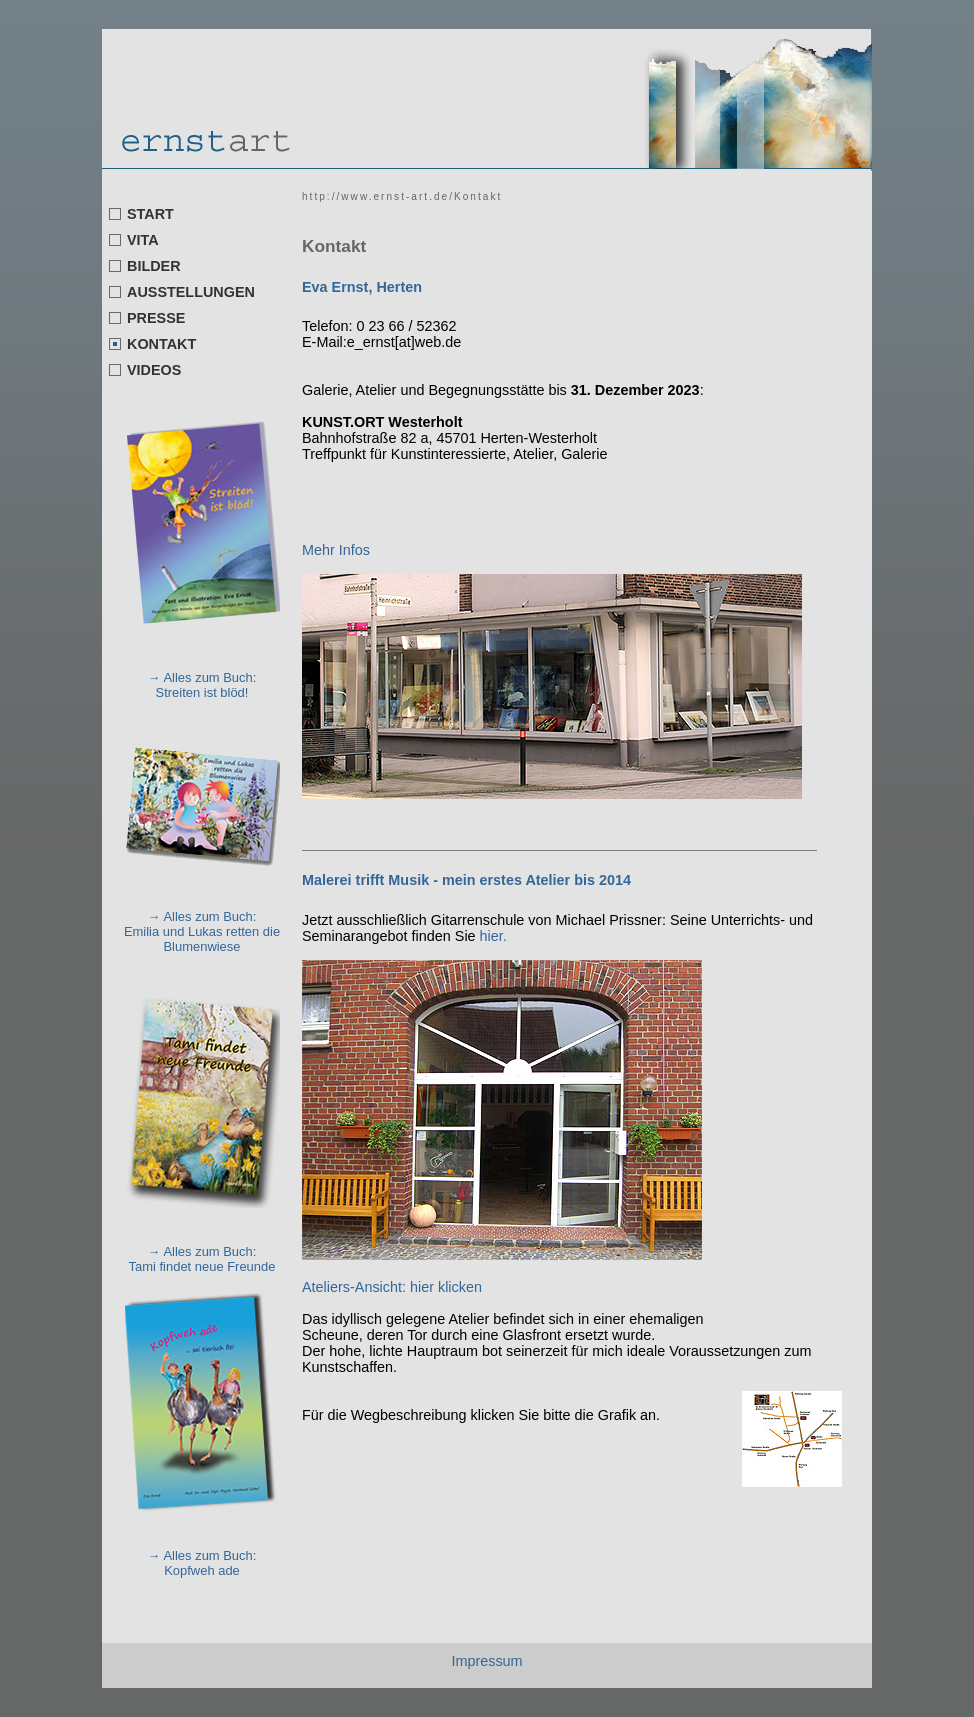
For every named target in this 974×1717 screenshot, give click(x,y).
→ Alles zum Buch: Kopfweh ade (202, 1563)
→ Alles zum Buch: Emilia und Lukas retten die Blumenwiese (202, 931)
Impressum (486, 1661)
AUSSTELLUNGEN (191, 292)
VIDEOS (154, 370)
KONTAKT (161, 344)
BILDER (154, 266)
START (150, 214)
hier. (493, 936)
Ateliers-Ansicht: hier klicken (392, 1287)
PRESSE (156, 318)
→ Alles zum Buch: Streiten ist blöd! (202, 685)
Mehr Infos (338, 550)
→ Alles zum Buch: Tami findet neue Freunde (202, 1259)
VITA (143, 240)
